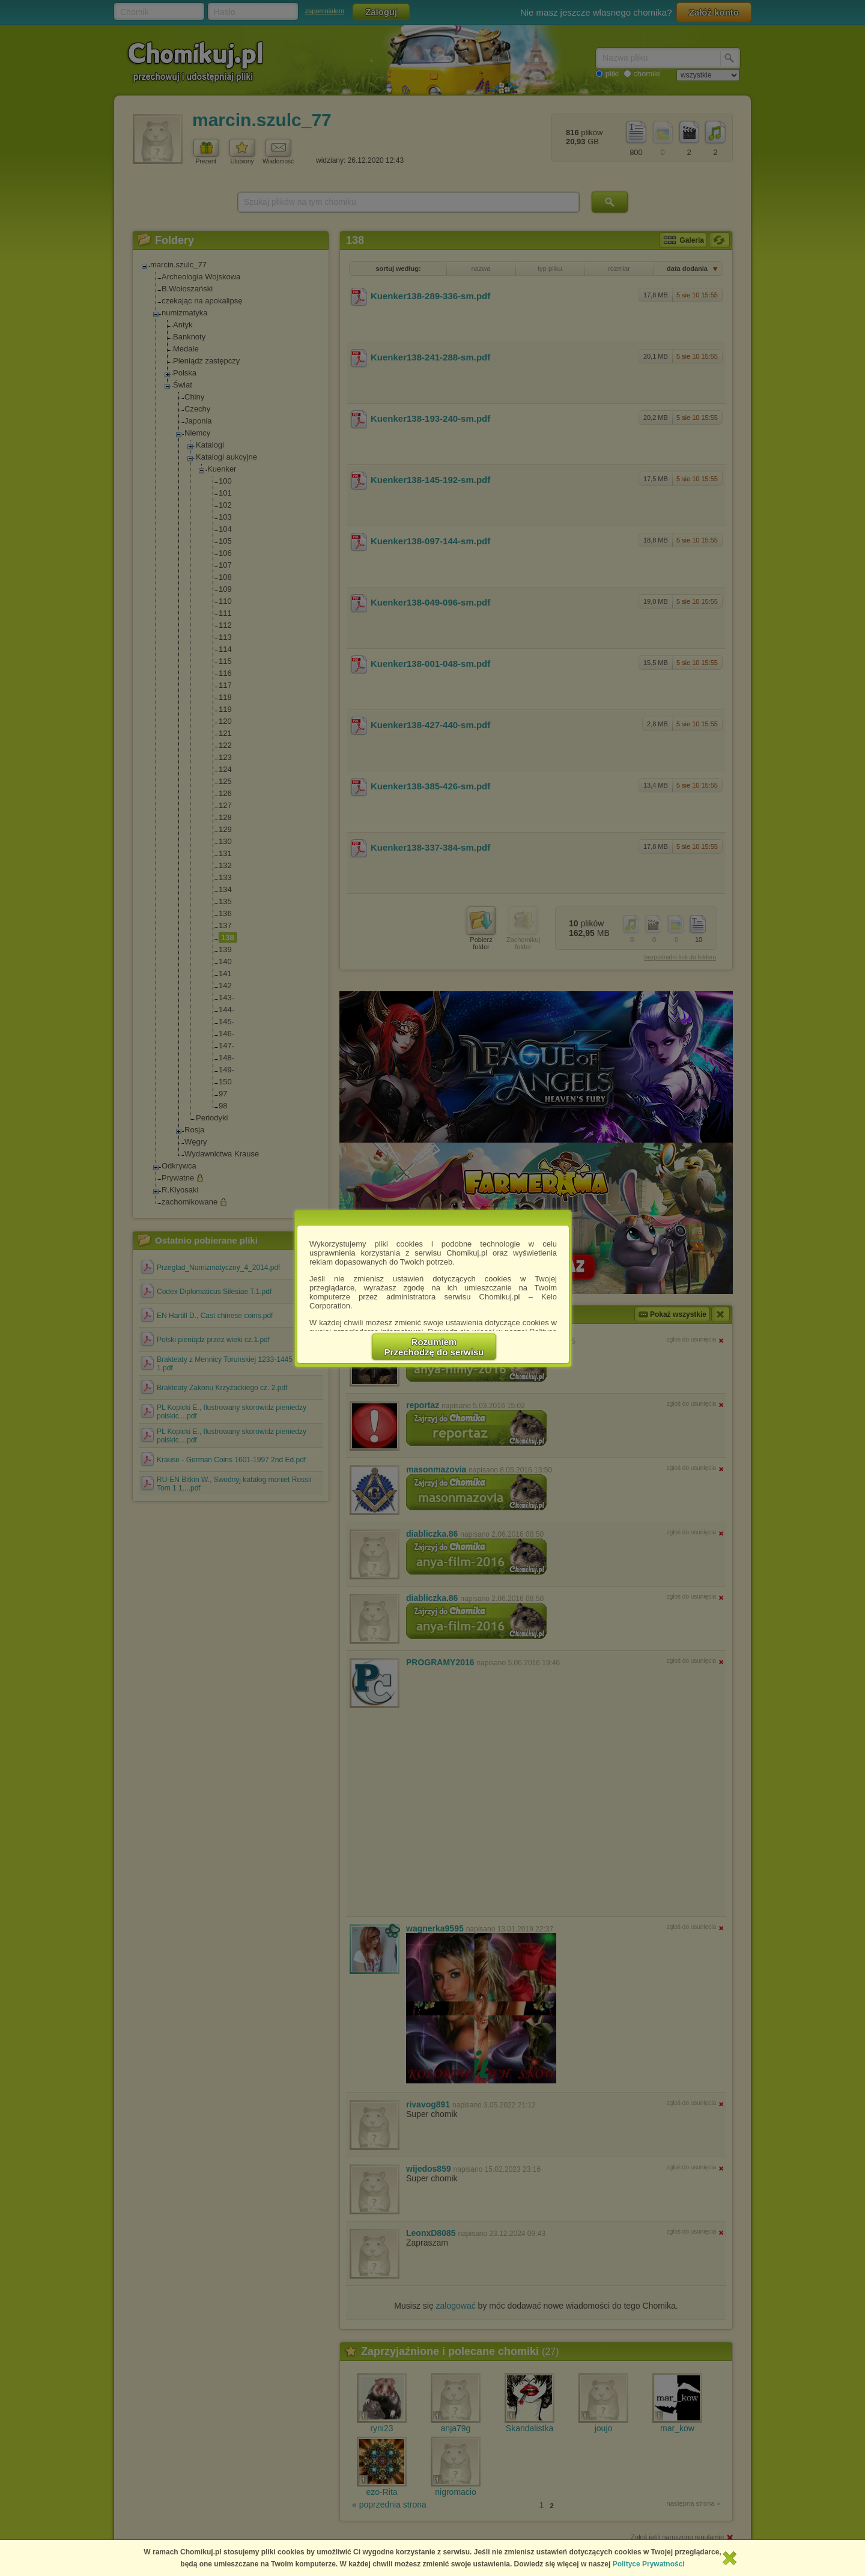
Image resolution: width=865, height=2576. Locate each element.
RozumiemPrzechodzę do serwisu (434, 1347)
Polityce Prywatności (649, 2564)
